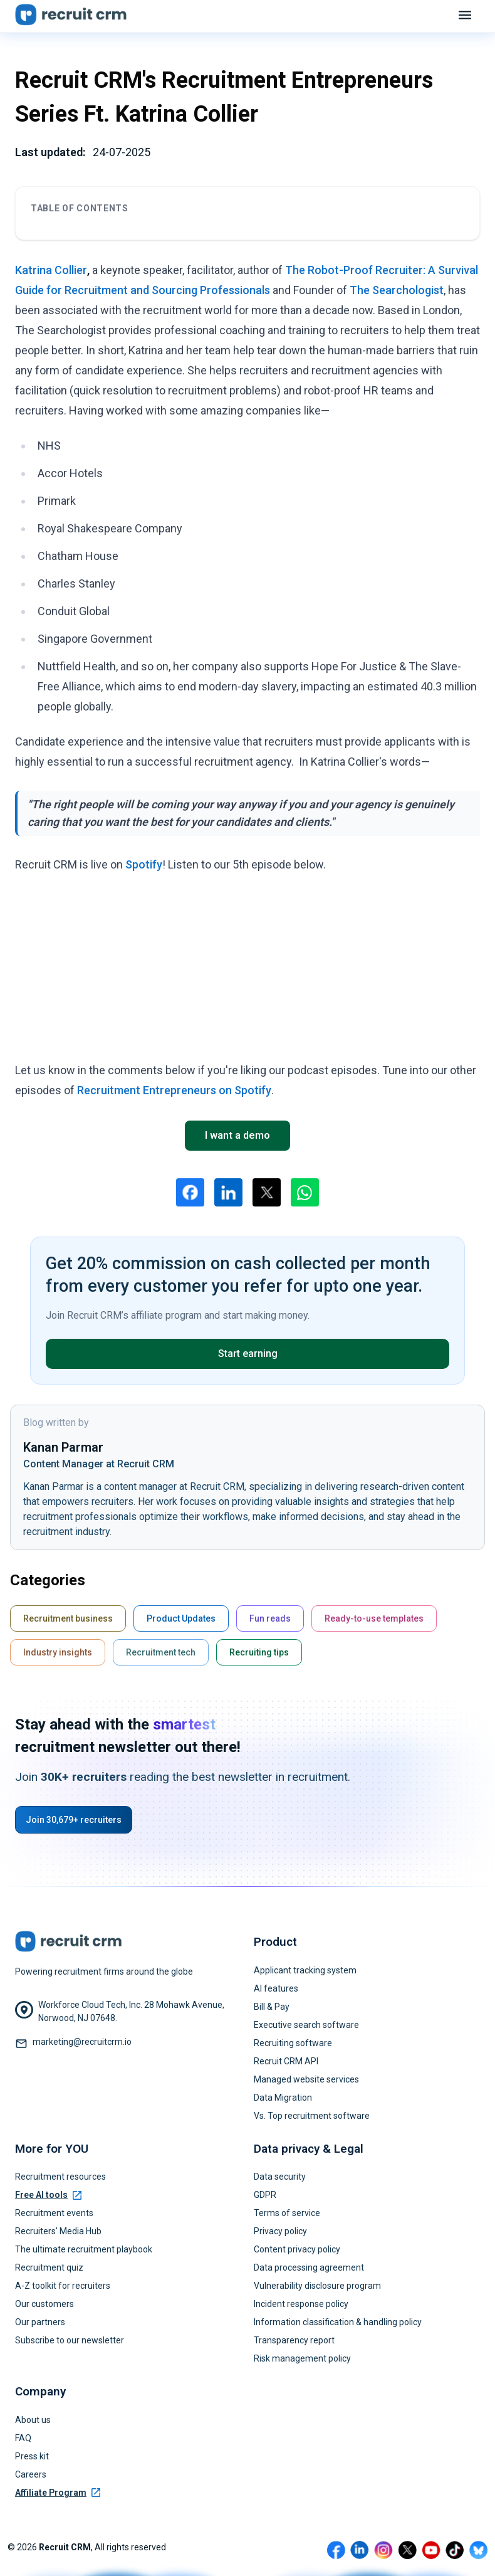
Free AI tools (48, 2195)
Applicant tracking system (305, 1970)
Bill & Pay (271, 2007)
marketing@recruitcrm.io (82, 2042)
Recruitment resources (60, 2177)
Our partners (40, 2322)
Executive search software (306, 2025)
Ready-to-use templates (374, 1618)
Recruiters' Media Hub (58, 2231)
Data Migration (283, 2098)
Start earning (248, 1353)
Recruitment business (68, 1618)
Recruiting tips (259, 1652)
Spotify (143, 864)
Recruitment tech (160, 1652)
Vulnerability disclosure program (317, 2286)
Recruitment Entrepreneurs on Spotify (174, 1090)
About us (33, 2420)
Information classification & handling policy (338, 2322)
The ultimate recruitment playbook (83, 2249)
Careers (30, 2474)
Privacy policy (280, 2231)
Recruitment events (54, 2213)
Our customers (44, 2304)
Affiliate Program (57, 2493)
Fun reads (270, 1618)
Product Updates (181, 1618)
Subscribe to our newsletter (69, 2340)
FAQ (23, 2438)
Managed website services (306, 2079)
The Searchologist (397, 290)
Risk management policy (302, 2358)
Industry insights (57, 1652)
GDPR (265, 2195)
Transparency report (294, 2340)
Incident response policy (301, 2304)
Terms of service (287, 2213)
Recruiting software (293, 2043)
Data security (280, 2177)
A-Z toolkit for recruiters (62, 2286)
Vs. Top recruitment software (312, 2116)
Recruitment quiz (49, 2267)
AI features (276, 1988)
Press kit (32, 2456)
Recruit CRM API (286, 2061)
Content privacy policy (297, 2249)
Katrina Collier (51, 270)
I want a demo (237, 1135)
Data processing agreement (309, 2267)
